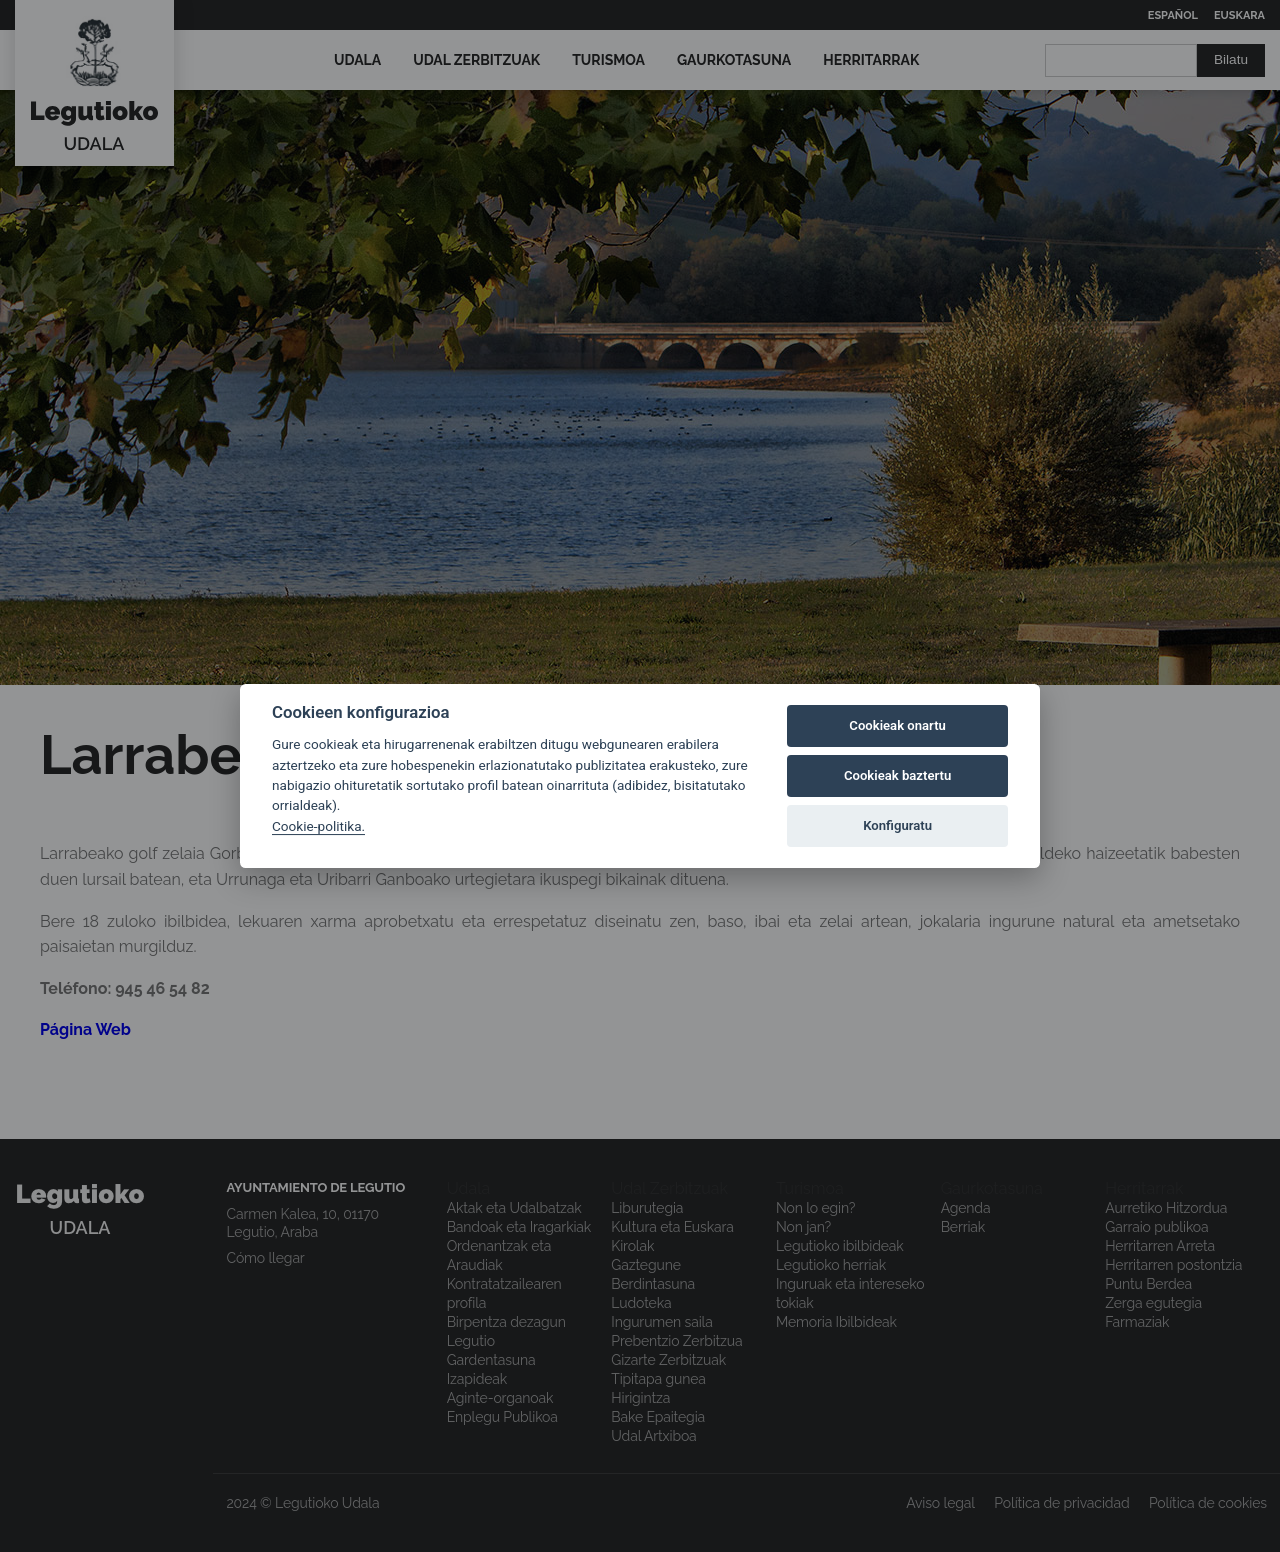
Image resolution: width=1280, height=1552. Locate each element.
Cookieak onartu (897, 725)
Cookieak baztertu (897, 775)
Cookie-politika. (318, 826)
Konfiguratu (897, 825)
